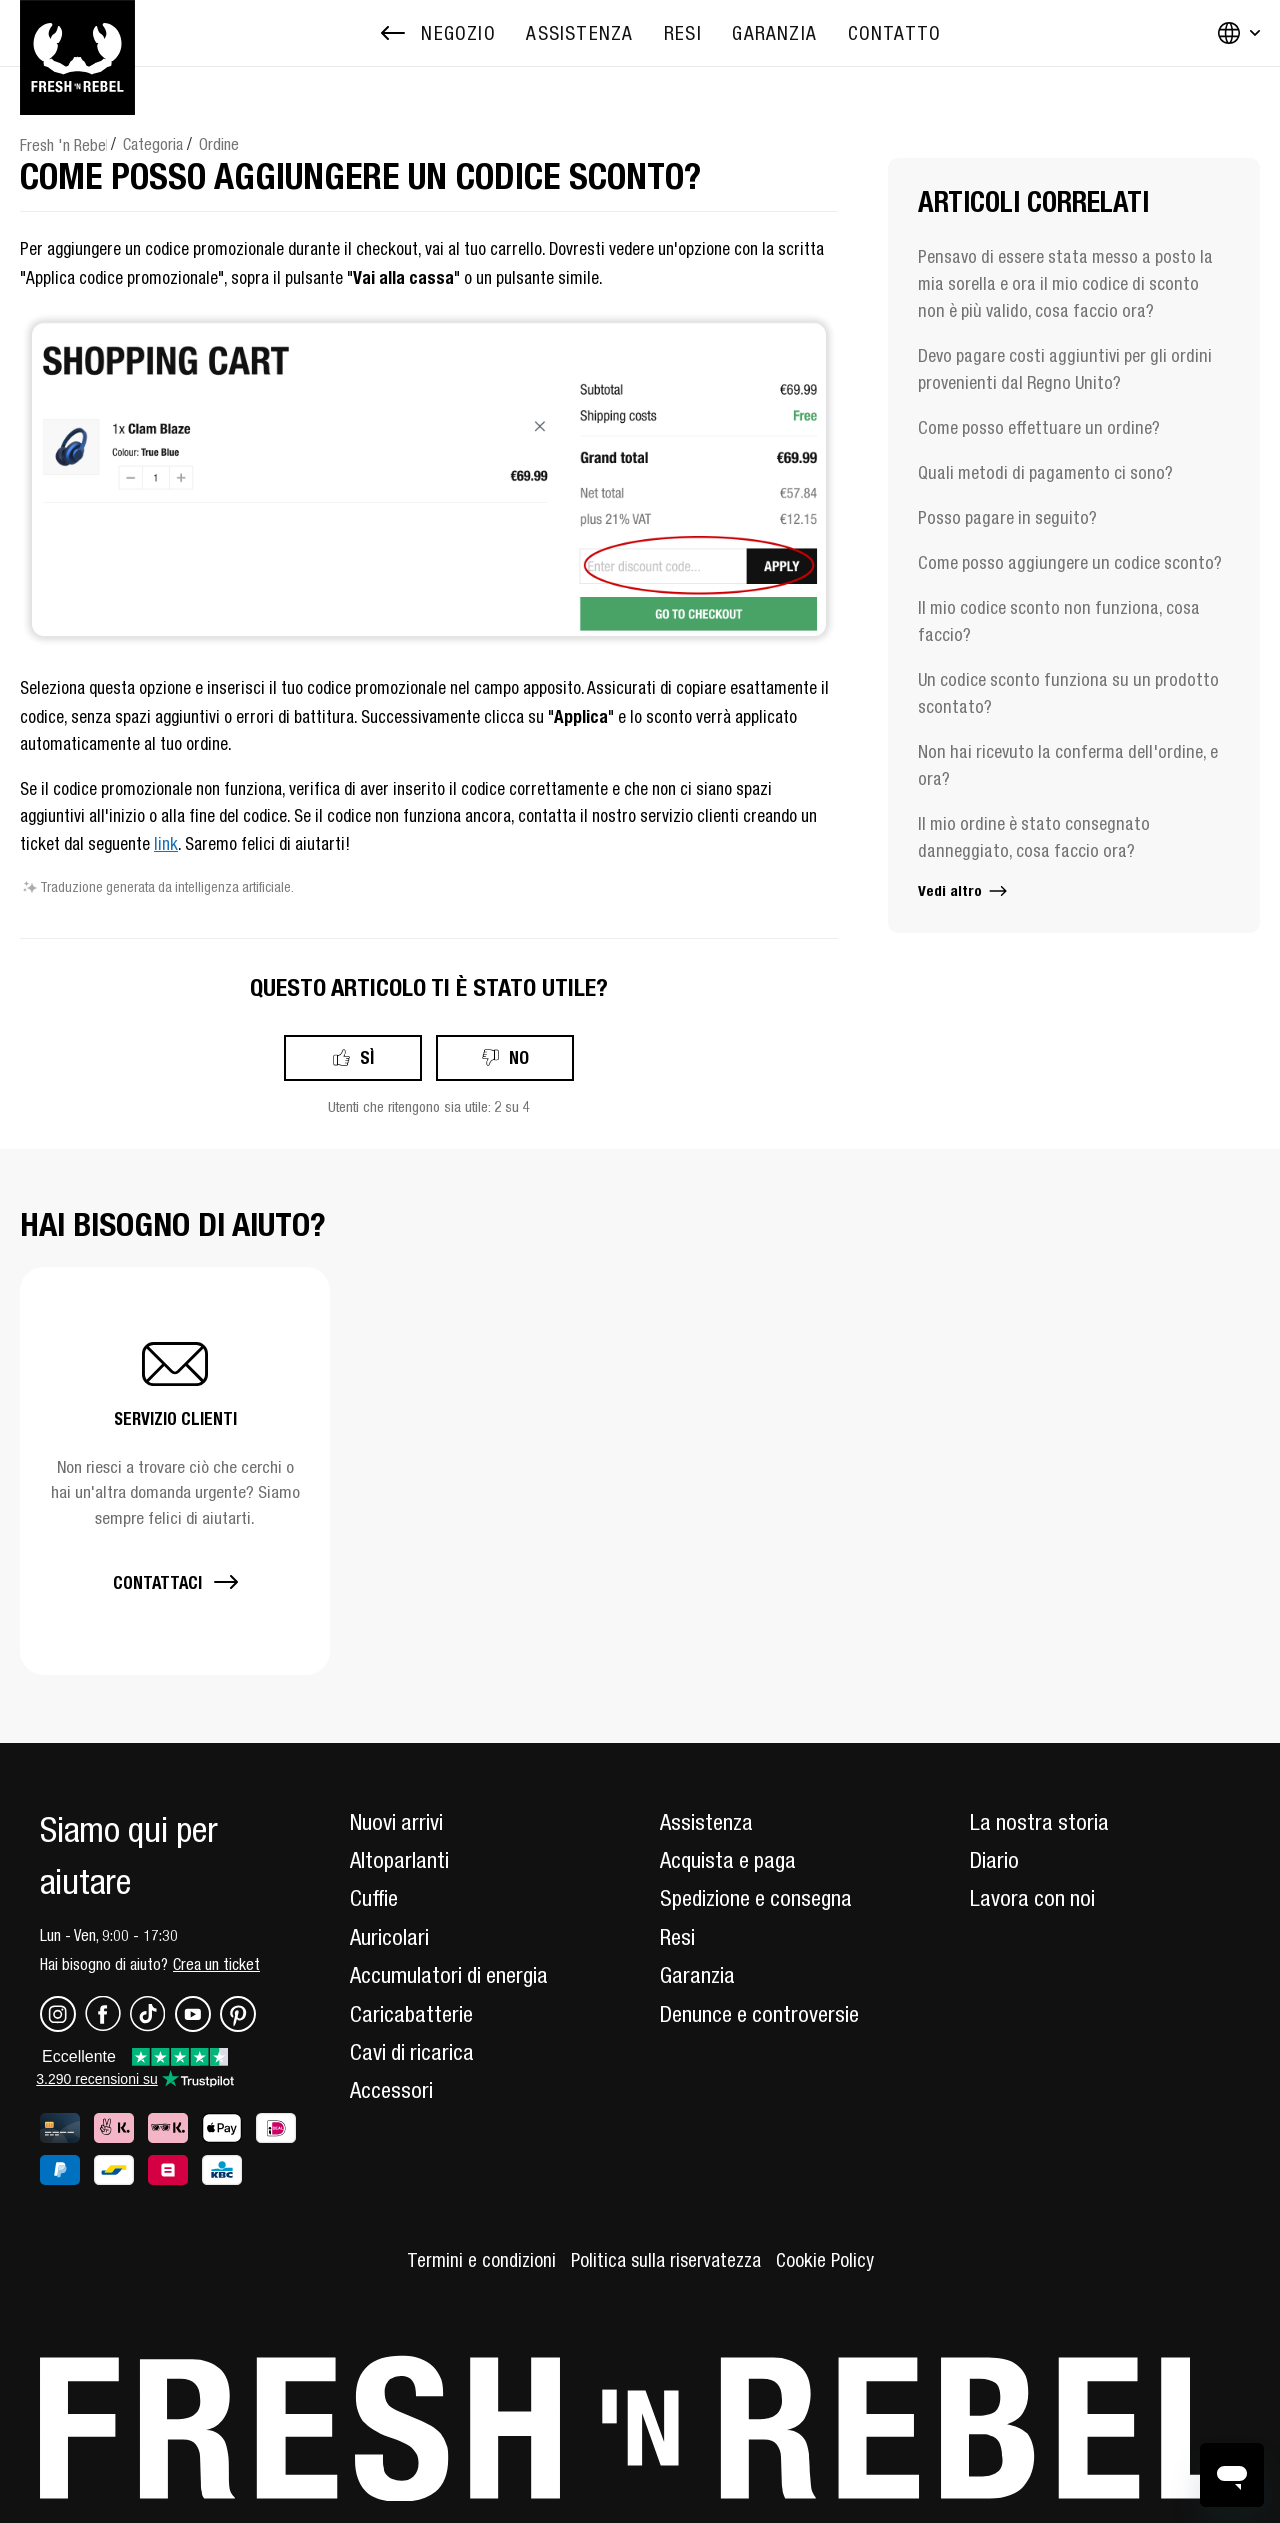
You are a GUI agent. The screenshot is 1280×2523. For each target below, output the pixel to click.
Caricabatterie (411, 2014)
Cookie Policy (825, 2260)
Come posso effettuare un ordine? (1039, 427)
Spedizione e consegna (756, 1898)
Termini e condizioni (481, 2260)
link (166, 844)
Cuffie (374, 1898)
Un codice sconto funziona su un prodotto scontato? (1068, 693)
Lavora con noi (1032, 1898)
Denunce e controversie (759, 2014)
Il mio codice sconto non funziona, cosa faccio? (1059, 621)
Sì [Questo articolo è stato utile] (367, 1057)
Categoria (153, 144)
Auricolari (389, 1937)
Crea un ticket (216, 1964)
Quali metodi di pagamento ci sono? (1045, 472)
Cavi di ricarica (412, 2052)
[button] (175, 1470)
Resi (677, 1937)
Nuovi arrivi (396, 1822)
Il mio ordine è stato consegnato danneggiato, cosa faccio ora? (1034, 837)
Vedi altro (964, 890)
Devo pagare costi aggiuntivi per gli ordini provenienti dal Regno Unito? (1065, 369)
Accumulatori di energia (449, 1975)
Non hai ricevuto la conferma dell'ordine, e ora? (1068, 765)
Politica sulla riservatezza (666, 2260)
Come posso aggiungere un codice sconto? (1070, 562)
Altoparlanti (399, 1860)
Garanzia (697, 1975)
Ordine (219, 144)
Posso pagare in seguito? (1007, 517)
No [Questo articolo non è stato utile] (519, 1057)
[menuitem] (579, 33)
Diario (994, 1860)
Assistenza (706, 1822)
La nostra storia (1039, 1822)
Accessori (391, 2090)
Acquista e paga (728, 1860)
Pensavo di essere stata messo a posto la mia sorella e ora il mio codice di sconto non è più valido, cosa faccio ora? (1065, 283)
